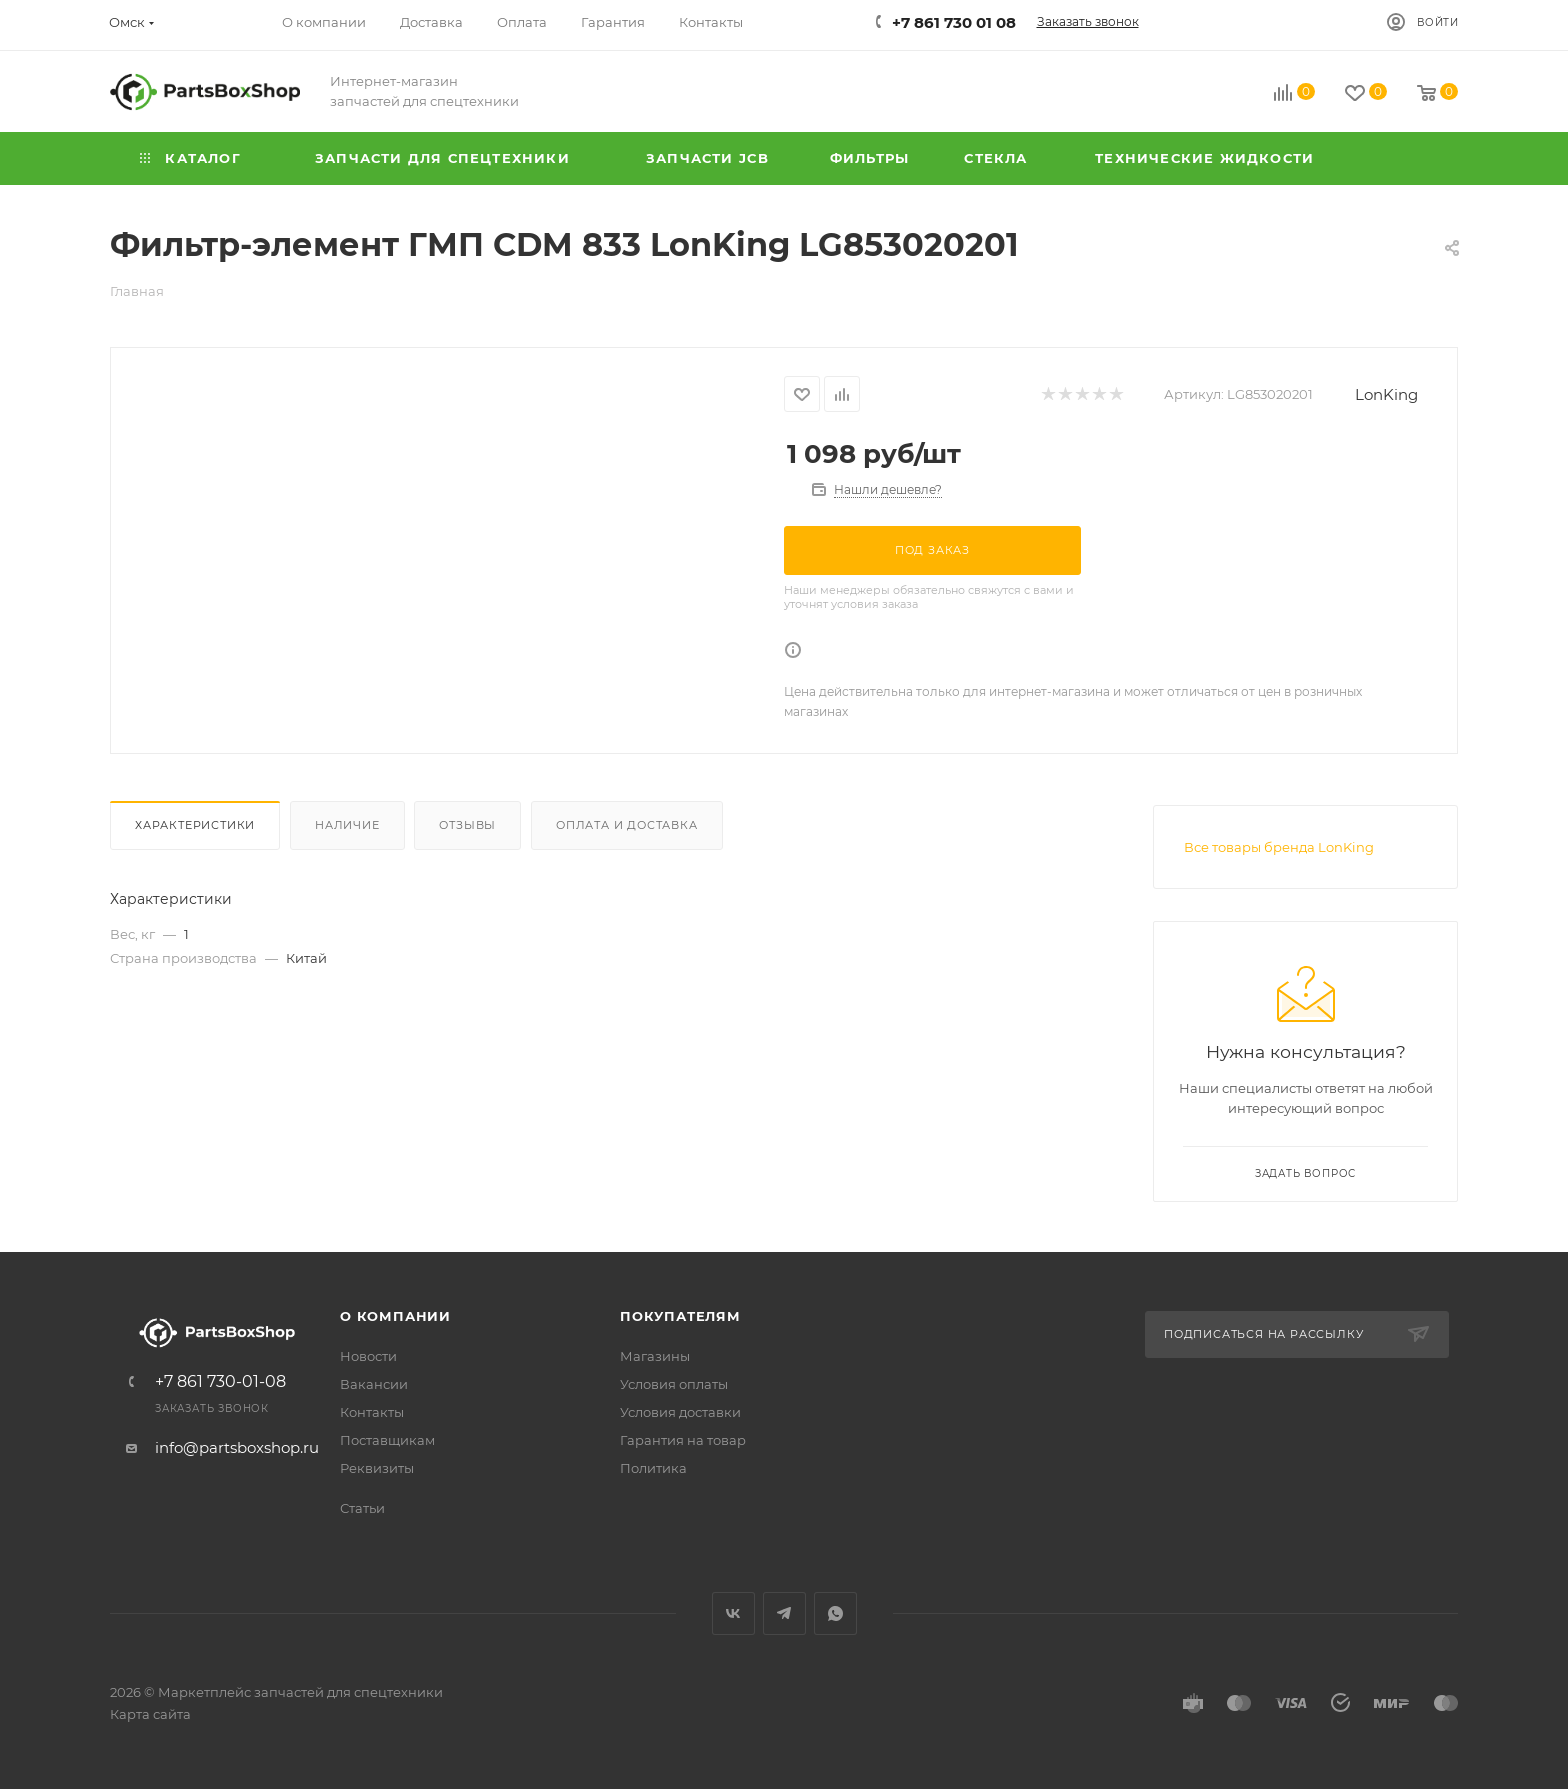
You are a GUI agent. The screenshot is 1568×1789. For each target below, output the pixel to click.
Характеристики (195, 825)
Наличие (347, 825)
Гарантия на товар (683, 1440)
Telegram (784, 1613)
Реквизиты (377, 1468)
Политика (653, 1468)
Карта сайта (150, 1714)
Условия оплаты (674, 1384)
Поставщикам (387, 1440)
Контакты (372, 1412)
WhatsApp (835, 1613)
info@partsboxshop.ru (237, 1447)
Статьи (362, 1508)
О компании (395, 1316)
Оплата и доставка (627, 825)
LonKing (1386, 394)
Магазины (655, 1356)
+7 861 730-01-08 (220, 1382)
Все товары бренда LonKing (1279, 847)
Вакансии (374, 1384)
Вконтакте (733, 1613)
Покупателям (680, 1316)
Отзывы (467, 825)
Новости (368, 1356)
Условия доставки (680, 1412)
